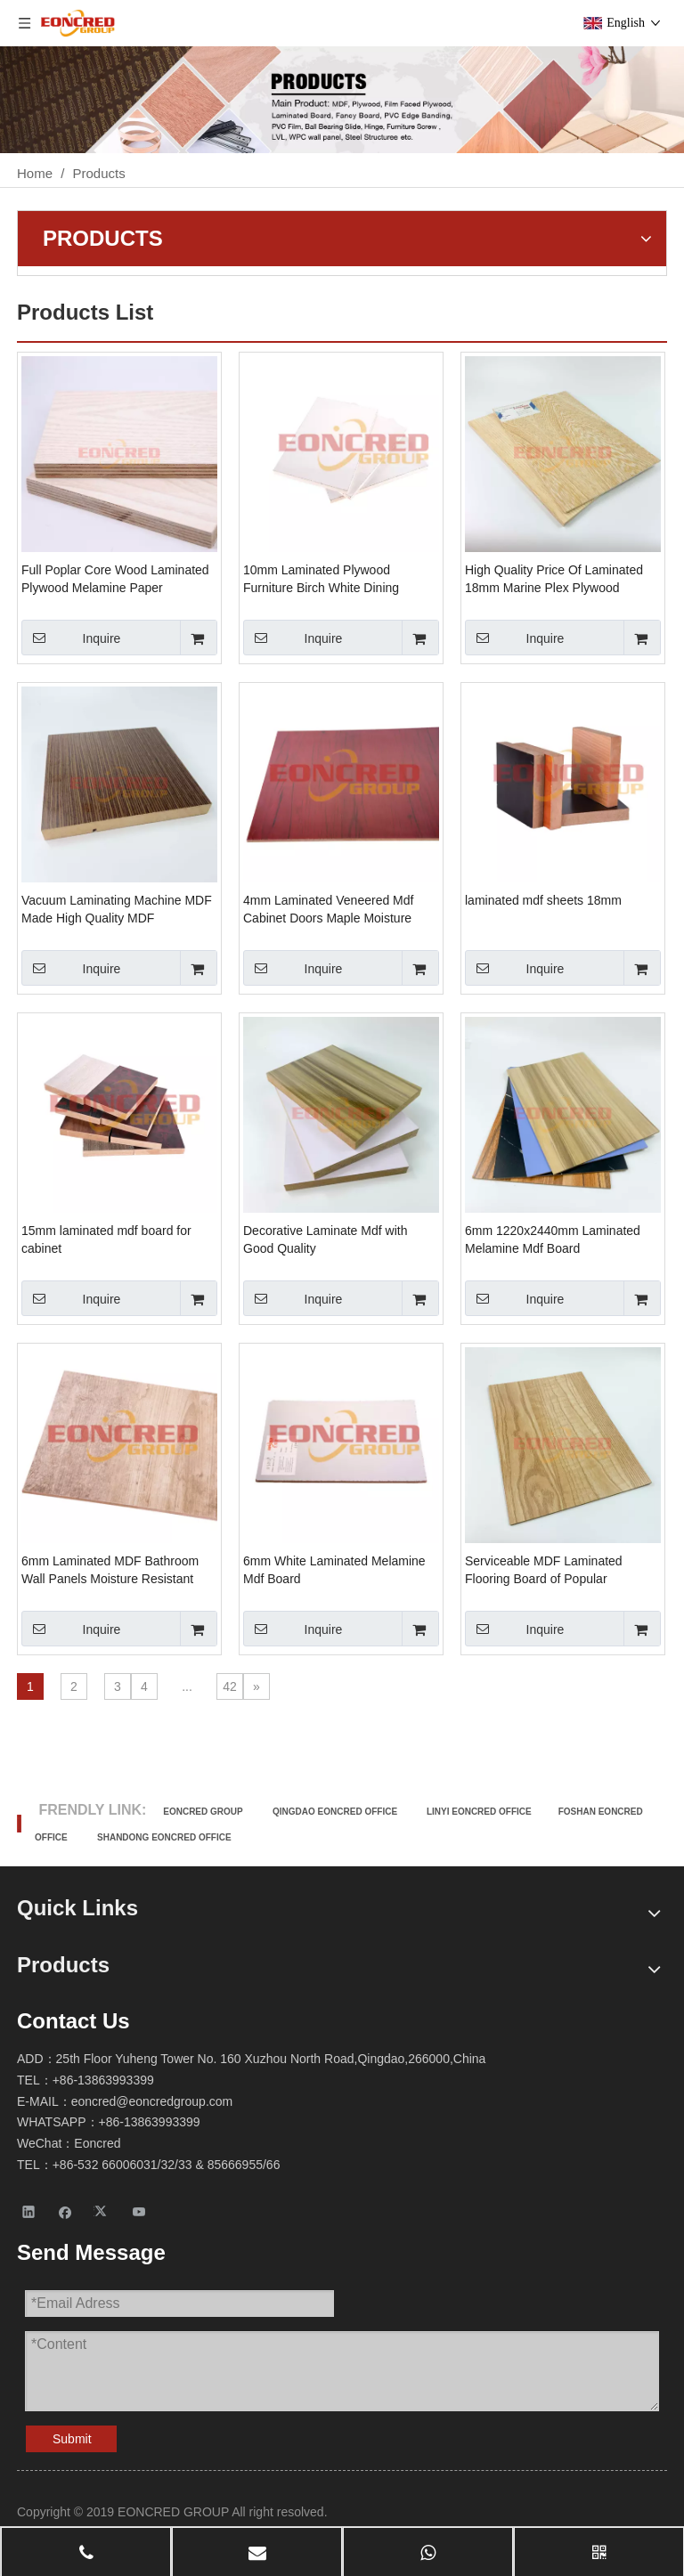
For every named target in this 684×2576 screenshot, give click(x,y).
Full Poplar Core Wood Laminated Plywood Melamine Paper (115, 579)
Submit (72, 2439)
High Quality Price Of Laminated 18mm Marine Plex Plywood (554, 579)
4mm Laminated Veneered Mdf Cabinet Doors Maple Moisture (328, 909)
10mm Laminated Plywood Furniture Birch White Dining (321, 579)
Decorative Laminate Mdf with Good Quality (325, 1239)
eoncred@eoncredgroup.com (152, 2101)
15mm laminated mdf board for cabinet (106, 1239)
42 (230, 1686)
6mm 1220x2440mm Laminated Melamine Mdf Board (552, 1239)
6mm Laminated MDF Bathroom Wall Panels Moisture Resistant (110, 1570)
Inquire (70, 637)
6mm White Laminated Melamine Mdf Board (334, 1570)
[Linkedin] (29, 2211)
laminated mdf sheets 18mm (543, 900)
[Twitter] (103, 2211)
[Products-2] (342, 99)
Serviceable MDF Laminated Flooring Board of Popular (544, 1570)
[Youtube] (139, 2211)
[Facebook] (65, 2211)
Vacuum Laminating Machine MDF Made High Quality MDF (116, 909)
